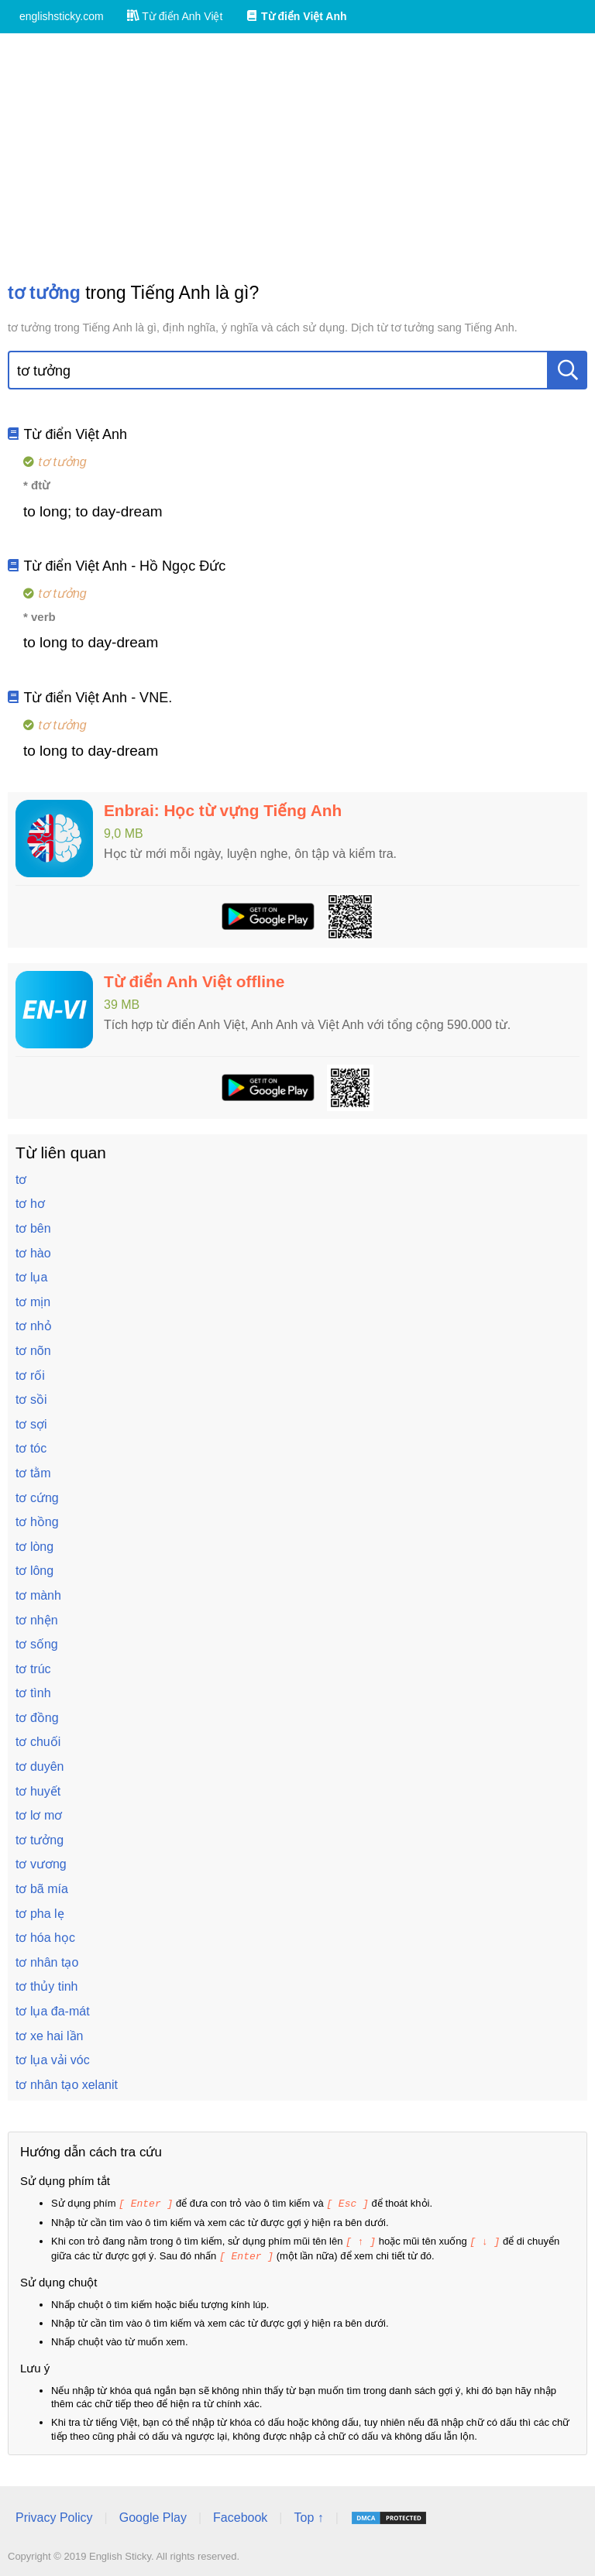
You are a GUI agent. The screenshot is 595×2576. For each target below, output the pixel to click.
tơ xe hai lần (49, 2036)
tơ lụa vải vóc (52, 2060)
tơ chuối (37, 1741)
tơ (20, 1179)
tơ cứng (37, 1497)
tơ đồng (37, 1717)
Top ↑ (308, 2515)
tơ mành (38, 1595)
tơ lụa (31, 1277)
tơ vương (41, 1864)
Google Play (153, 2515)
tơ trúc (33, 1669)
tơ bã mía (41, 1888)
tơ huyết (37, 1791)
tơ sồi (30, 1399)
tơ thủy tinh (46, 1986)
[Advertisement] (297, 157)
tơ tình (33, 1693)
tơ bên (33, 1228)
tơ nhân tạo (46, 1962)
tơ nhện (36, 1620)
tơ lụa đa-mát (52, 2011)
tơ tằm (33, 1473)
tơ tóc (30, 1448)
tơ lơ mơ (38, 1815)
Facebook (240, 2515)
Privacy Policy (54, 2515)
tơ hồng (37, 1521)
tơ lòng (34, 1546)
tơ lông (34, 1570)
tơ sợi (30, 1424)
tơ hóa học (45, 1937)
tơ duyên (39, 1766)
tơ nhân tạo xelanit (66, 2084)
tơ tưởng (39, 1840)
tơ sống (36, 1644)
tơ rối (30, 1375)
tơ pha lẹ (39, 1913)
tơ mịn (32, 1302)
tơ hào (33, 1253)
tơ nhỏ (33, 1326)
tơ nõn (33, 1350)
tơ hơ (30, 1203)
